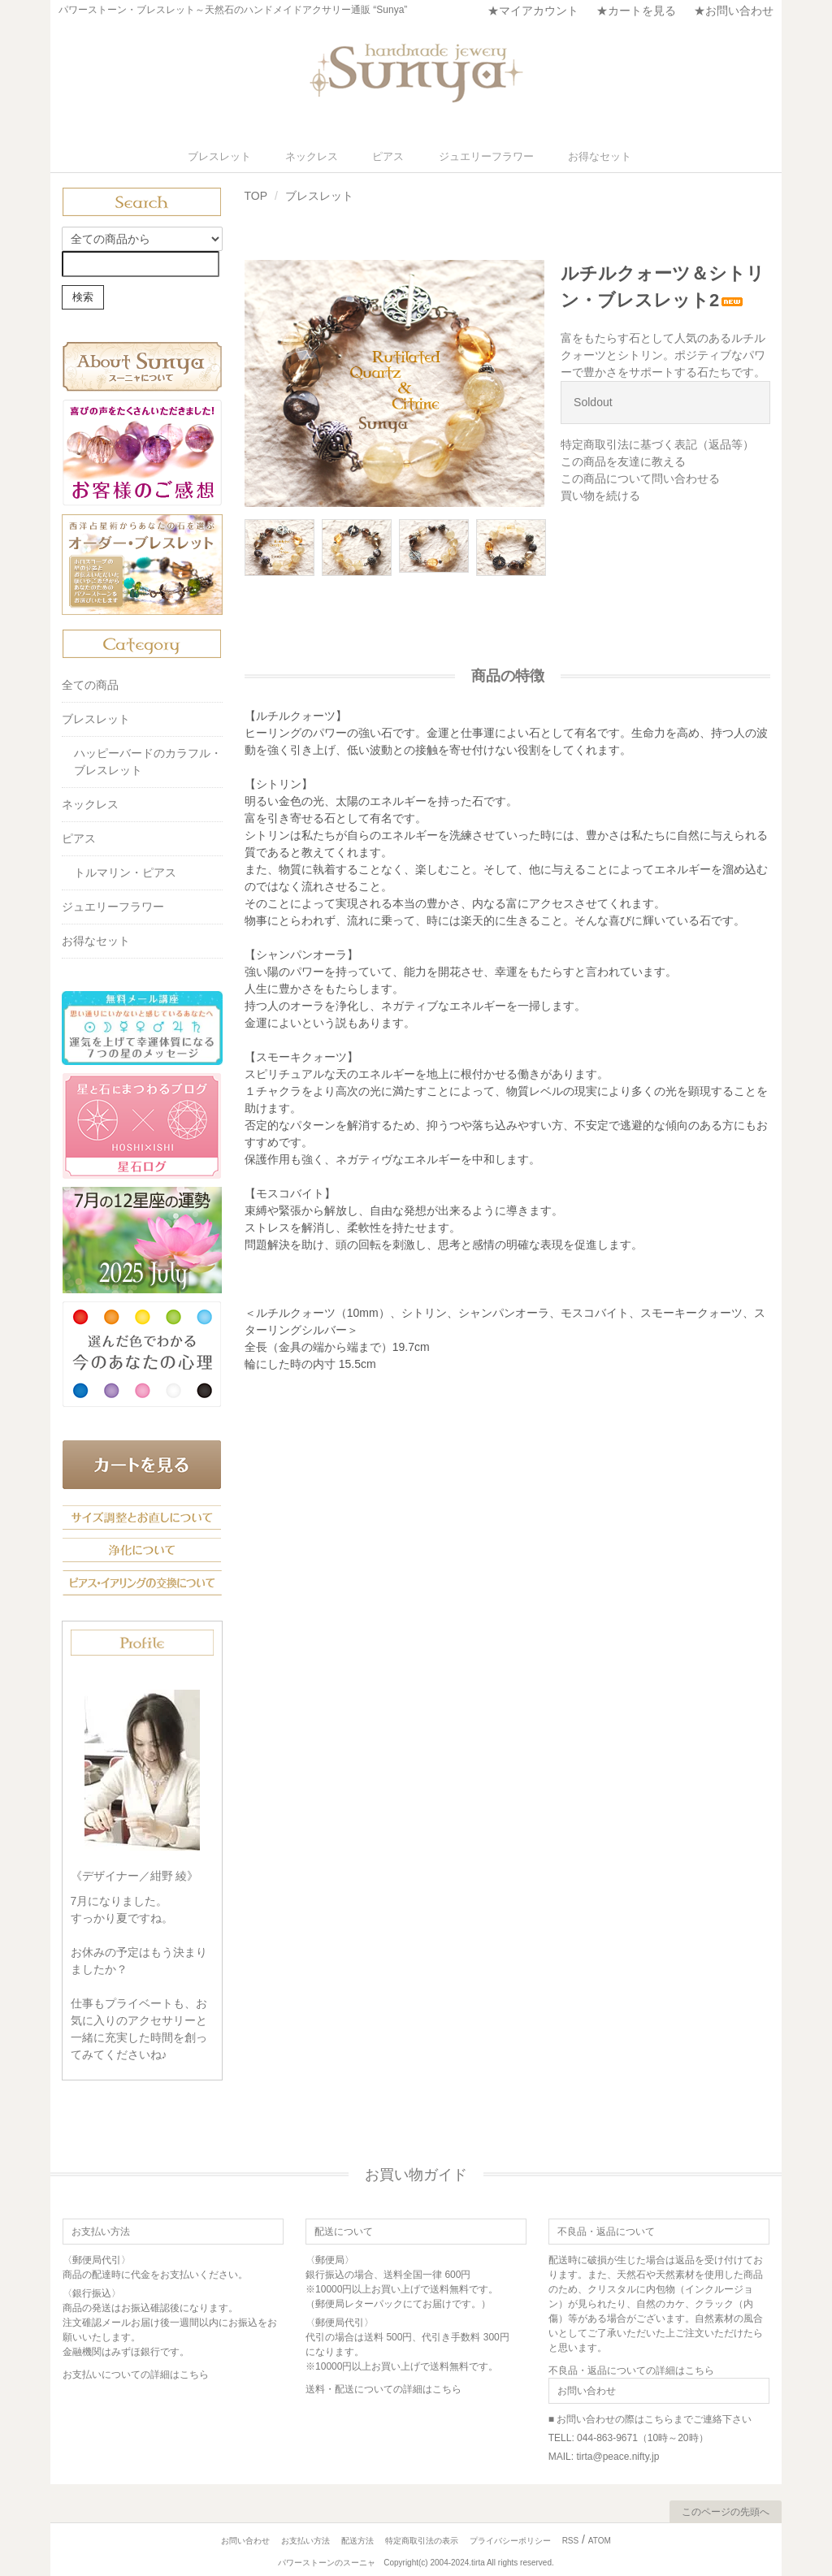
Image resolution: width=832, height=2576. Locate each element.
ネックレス (333, 156)
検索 (82, 296)
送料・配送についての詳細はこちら (384, 2388)
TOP (256, 194)
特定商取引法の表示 (421, 2539)
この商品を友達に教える (623, 460)
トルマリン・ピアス (125, 871)
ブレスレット (255, 156)
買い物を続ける (600, 494)
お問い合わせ (245, 2539)
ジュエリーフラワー (479, 156)
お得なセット (577, 156)
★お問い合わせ (734, 10)
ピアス (396, 156)
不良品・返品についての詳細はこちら (631, 2369)
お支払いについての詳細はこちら (136, 2373)
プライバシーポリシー (510, 2539)
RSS (570, 2539)
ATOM (599, 2539)
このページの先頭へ (725, 2511)
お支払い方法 (305, 2539)
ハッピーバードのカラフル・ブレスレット (148, 761)
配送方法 (357, 2539)
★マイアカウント (533, 10)
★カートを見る (636, 10)
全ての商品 (90, 684)
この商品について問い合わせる (640, 477)
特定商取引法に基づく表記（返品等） (657, 443)
